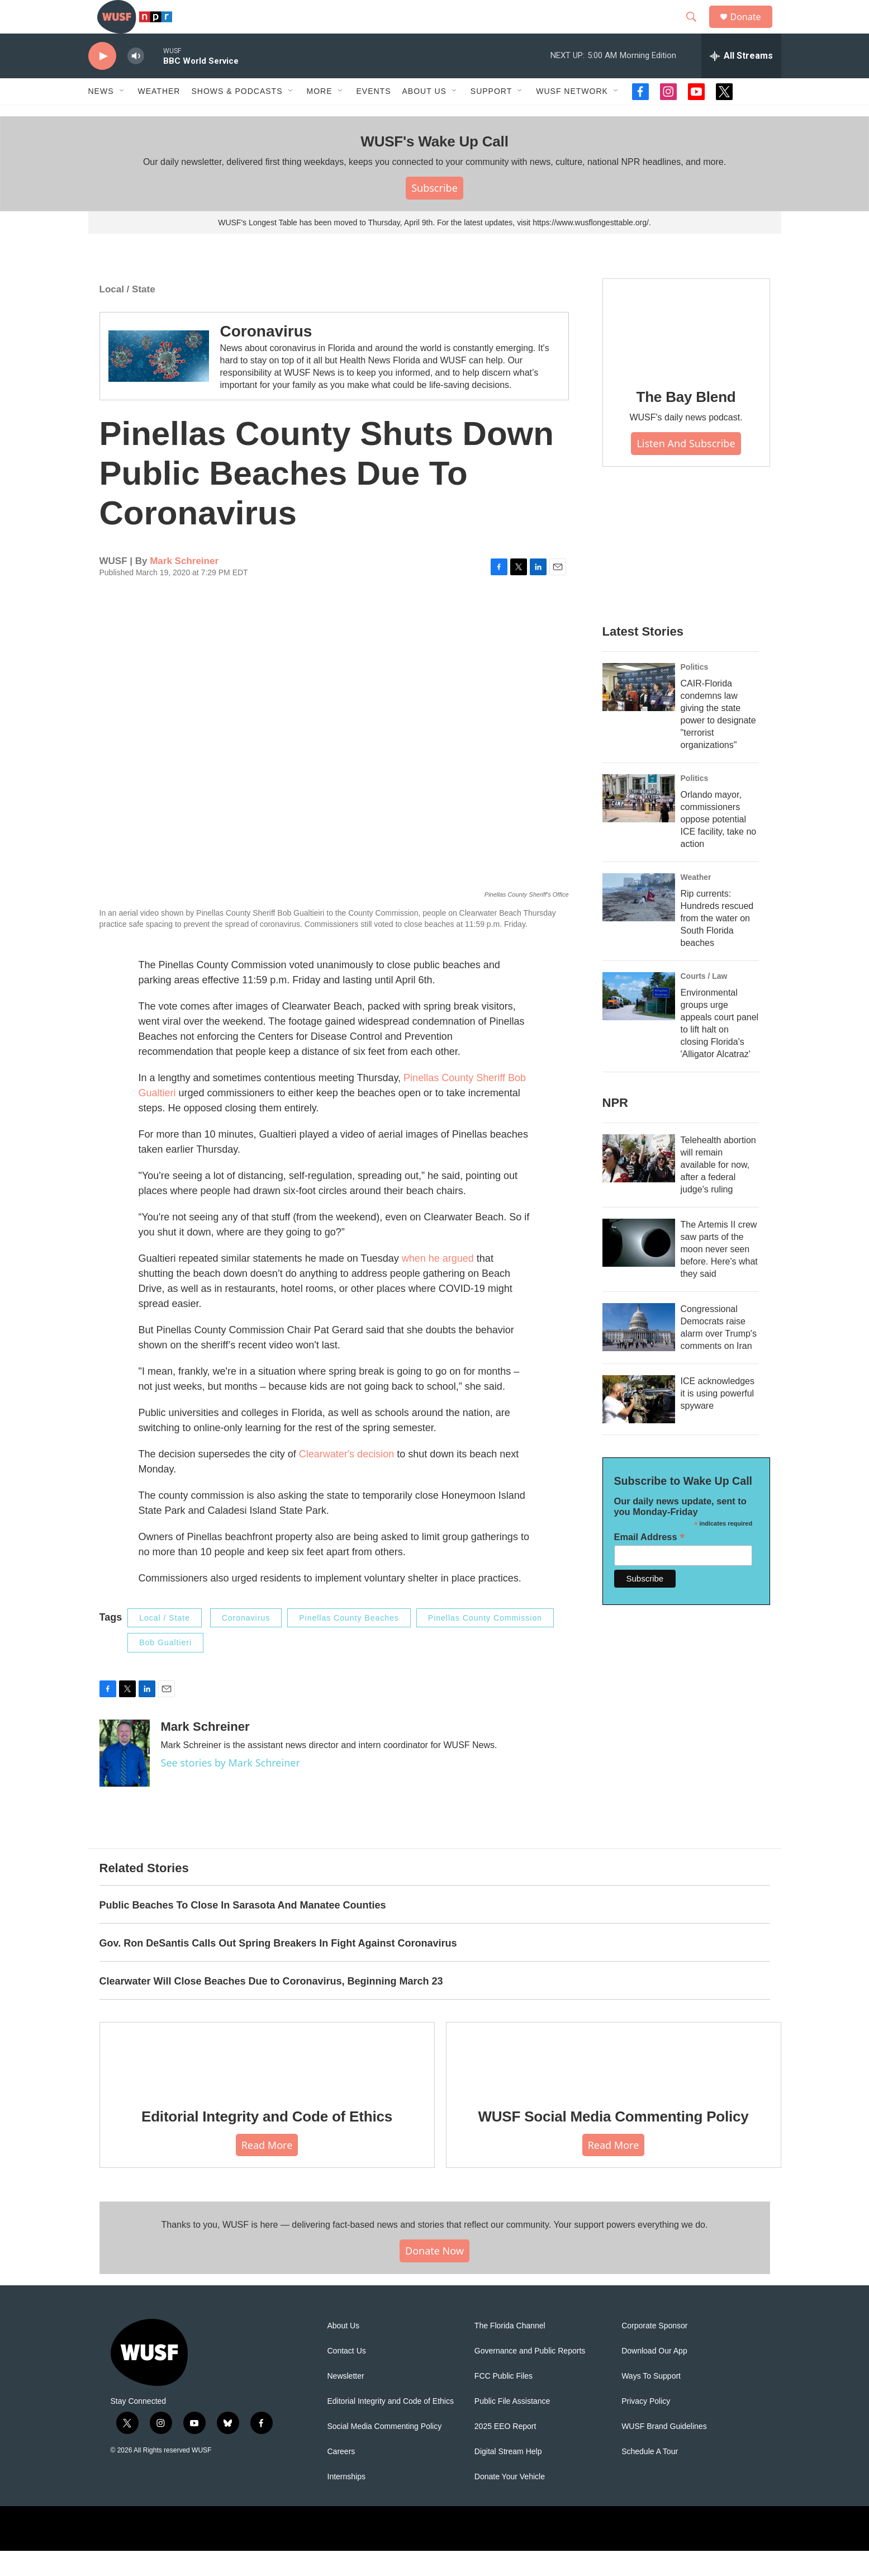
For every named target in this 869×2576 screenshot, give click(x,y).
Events (374, 116)
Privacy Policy (645, 2426)
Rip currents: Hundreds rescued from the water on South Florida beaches (717, 943)
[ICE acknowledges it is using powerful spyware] (638, 1424)
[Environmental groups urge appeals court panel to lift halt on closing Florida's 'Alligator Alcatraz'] (638, 1021)
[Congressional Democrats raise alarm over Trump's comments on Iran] (638, 1352)
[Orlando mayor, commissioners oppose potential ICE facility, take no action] (638, 823)
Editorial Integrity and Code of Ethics (266, 2141)
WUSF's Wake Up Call (434, 166)
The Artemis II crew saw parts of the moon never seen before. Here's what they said (719, 1274)
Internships (346, 2502)
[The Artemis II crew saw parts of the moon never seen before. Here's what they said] (638, 1268)
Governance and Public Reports (529, 2376)
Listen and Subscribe (686, 468)
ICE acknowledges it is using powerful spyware (718, 1418)
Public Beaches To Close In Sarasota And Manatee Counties (242, 1930)
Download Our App (654, 2376)
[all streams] (741, 81)
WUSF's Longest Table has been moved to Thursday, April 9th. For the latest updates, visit (375, 247)
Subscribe (434, 213)
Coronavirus (266, 356)
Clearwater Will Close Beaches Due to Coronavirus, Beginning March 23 (271, 2006)
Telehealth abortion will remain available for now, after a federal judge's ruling (718, 1190)
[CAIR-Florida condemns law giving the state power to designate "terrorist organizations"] (638, 712)
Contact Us (346, 2376)
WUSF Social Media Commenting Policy (613, 2141)
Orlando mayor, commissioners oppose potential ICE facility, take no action (719, 844)
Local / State (127, 314)
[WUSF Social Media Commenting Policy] (614, 2082)
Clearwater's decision (347, 1479)
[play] (102, 81)
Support (491, 116)
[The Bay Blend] (686, 351)
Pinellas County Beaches (349, 1643)
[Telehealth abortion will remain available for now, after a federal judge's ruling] (638, 1183)
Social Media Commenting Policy (384, 2451)
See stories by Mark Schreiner (230, 1787)
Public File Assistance (512, 2426)
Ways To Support (651, 2401)
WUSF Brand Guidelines (664, 2451)
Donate (752, 29)
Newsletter (345, 2401)
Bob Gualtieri (165, 1667)
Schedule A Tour (649, 2477)
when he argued (438, 1283)
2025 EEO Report (505, 2451)
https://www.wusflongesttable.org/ (591, 247)
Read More (267, 2170)
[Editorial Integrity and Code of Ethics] (267, 2082)
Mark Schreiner (184, 586)
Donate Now (434, 2276)
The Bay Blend (686, 422)
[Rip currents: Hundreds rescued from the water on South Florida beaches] (638, 922)
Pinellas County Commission (485, 1643)
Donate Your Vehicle (509, 2502)
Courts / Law (704, 1001)
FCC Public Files (503, 2401)
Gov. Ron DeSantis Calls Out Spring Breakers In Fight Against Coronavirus (278, 1968)
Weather (159, 116)
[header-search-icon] (696, 30)
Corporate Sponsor (654, 2351)
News (101, 116)
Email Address (649, 1562)
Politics (695, 692)
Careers (341, 2477)
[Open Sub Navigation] (122, 116)
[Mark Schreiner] (124, 1778)
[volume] (135, 81)
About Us (343, 2351)
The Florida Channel (509, 2351)
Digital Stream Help (508, 2477)
